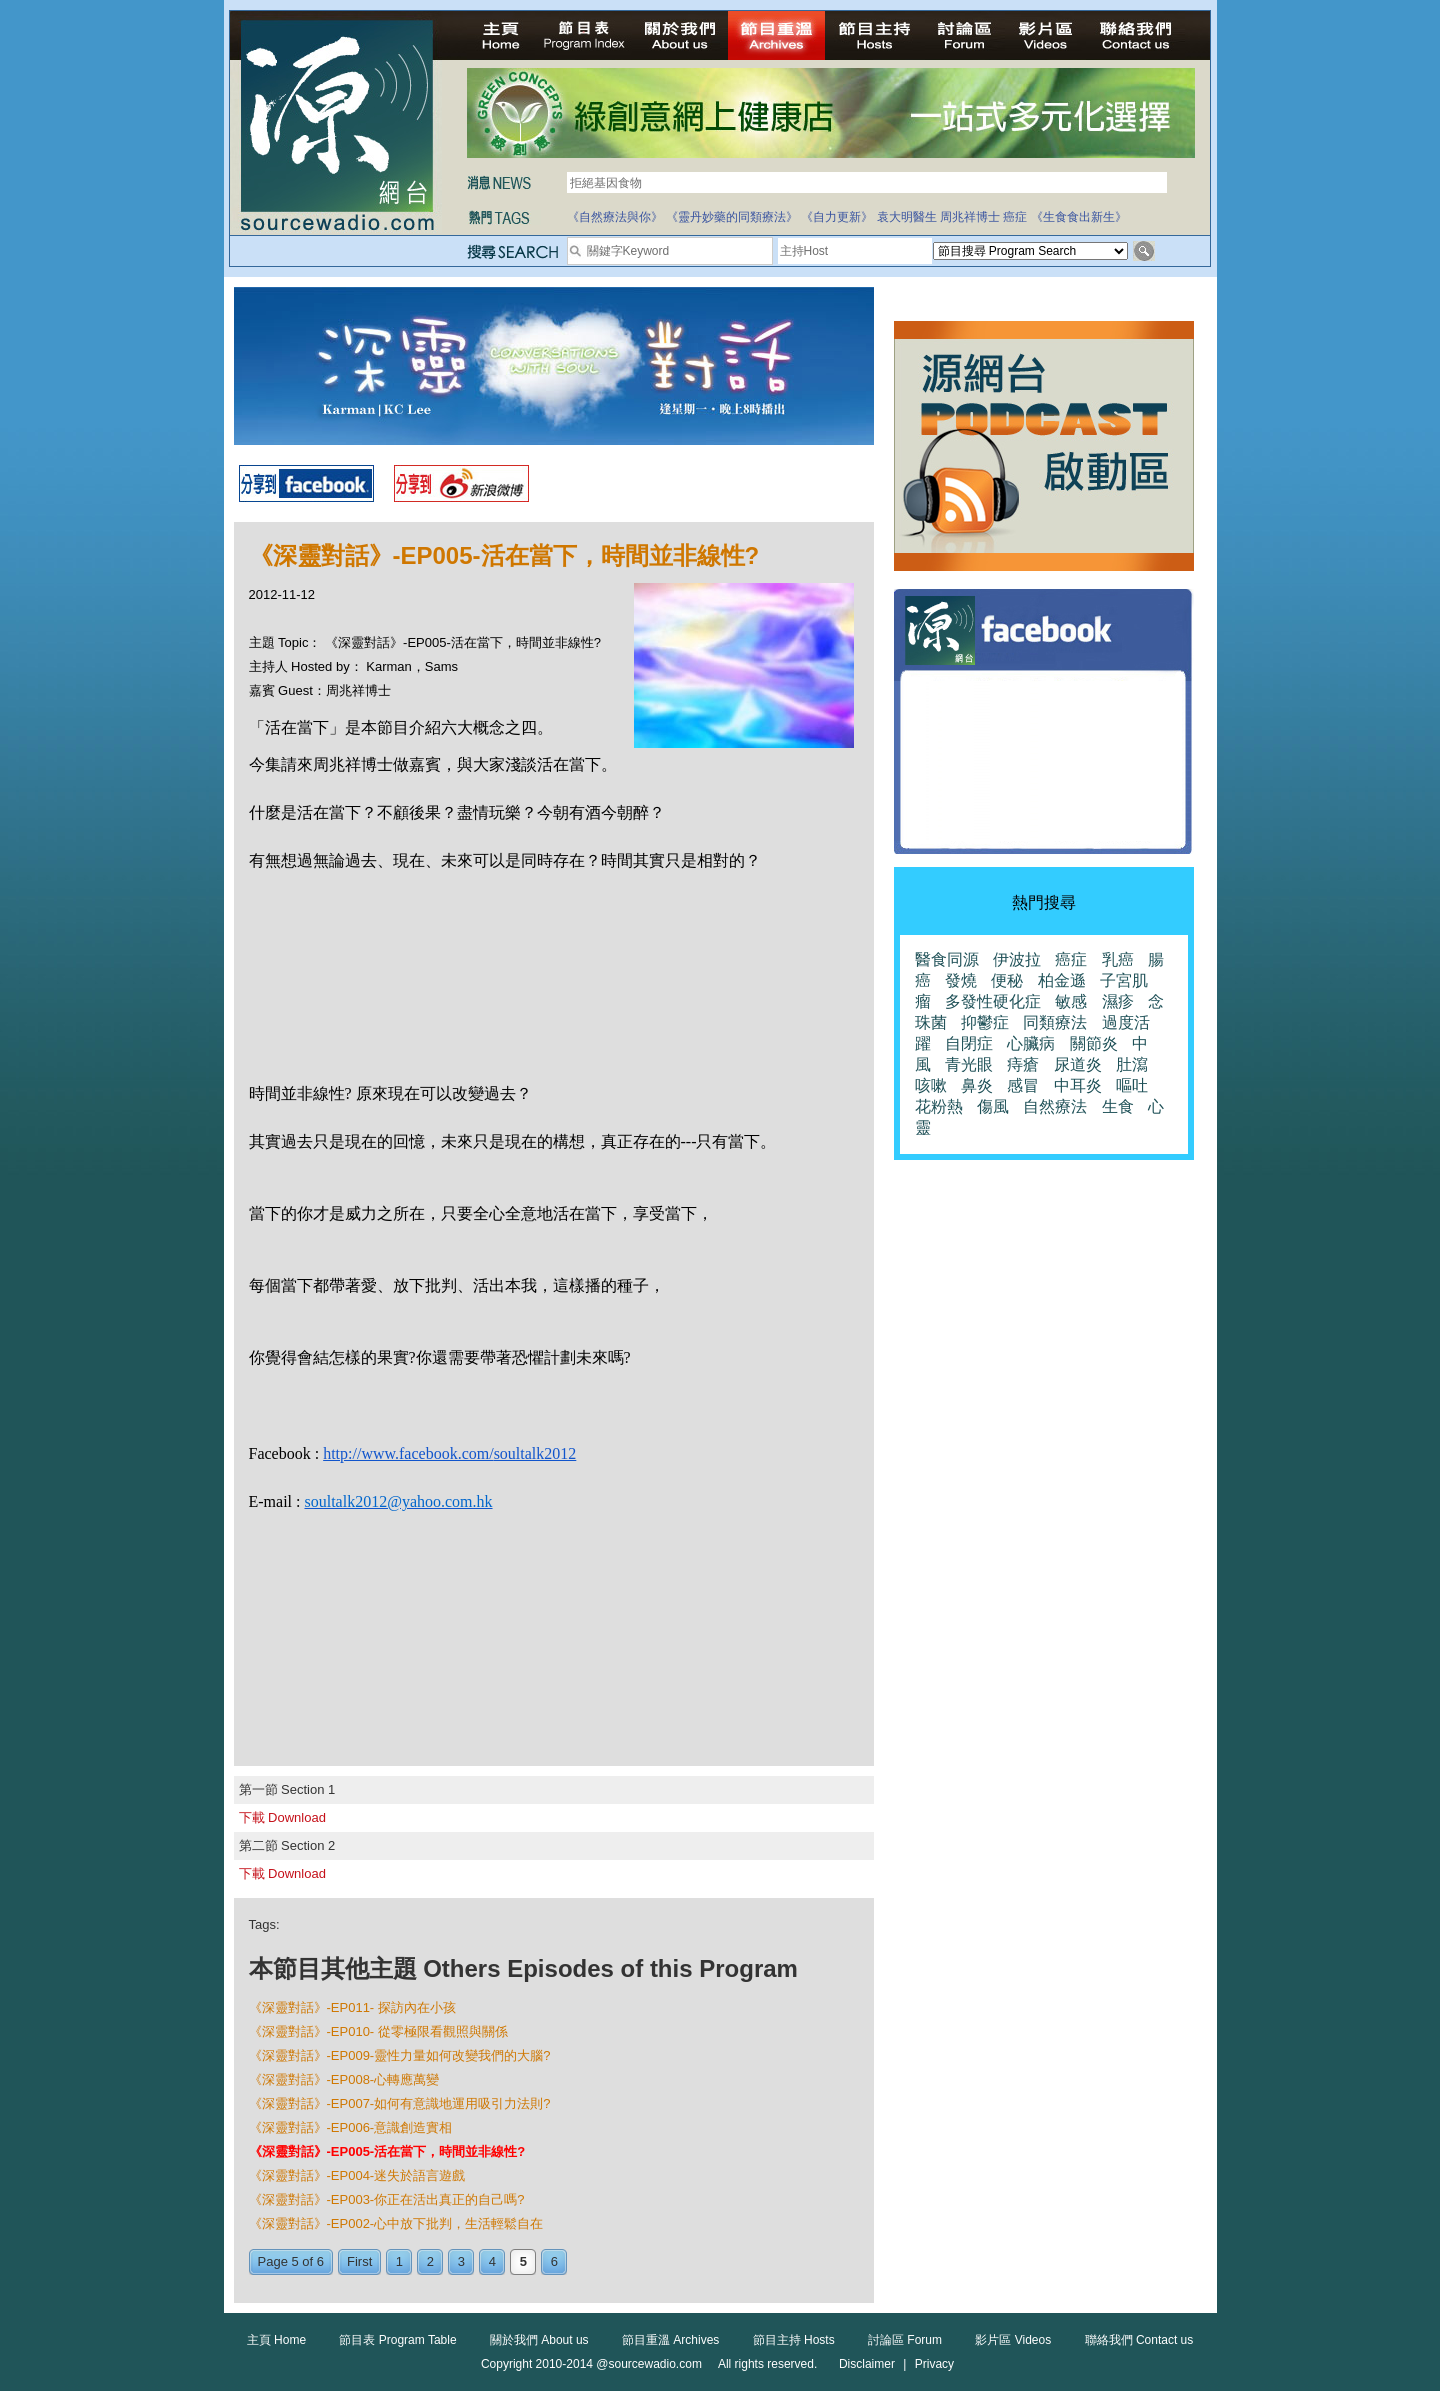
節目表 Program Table (397, 2340)
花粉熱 (939, 1106)
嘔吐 (1132, 1085)
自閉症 (969, 1043)
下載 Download (282, 1817)
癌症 (1015, 217)
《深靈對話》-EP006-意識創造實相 (351, 2127)
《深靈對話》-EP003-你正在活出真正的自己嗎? (387, 2199)
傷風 (993, 1106)
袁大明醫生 (907, 217)
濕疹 (1118, 1001)
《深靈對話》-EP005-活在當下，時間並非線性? (387, 2151)
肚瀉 (1132, 1064)
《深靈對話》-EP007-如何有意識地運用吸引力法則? (400, 2103)
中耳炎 (1078, 1085)
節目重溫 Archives (670, 2340)
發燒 (961, 980)
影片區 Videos (1013, 2340)
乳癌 (1118, 959)
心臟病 (1031, 1043)
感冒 (1023, 1085)
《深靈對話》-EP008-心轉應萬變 (344, 2079)
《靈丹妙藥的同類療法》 (732, 217)
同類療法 (1055, 1022)
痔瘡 (1023, 1064)
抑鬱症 (985, 1022)
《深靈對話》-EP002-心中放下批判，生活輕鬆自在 (396, 2223)
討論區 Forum (905, 2340)
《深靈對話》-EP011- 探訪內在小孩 (352, 2007)
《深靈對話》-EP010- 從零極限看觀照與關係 (378, 2031)
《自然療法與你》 (615, 217)
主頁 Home (276, 2340)
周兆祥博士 (970, 217)
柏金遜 (1062, 980)
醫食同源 (947, 959)
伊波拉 (1017, 959)
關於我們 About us (539, 2340)
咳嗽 (931, 1085)
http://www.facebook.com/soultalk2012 (449, 1453)
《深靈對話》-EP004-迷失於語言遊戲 (357, 2175)
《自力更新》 (837, 217)
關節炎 (1094, 1043)
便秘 (1007, 980)
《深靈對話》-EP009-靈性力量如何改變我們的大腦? (400, 2055)
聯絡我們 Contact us (1139, 2340)
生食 (1118, 1106)
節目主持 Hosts (794, 2340)
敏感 (1071, 1001)
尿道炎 (1078, 1064)
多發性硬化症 (993, 1001)
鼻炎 (977, 1085)
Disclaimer (867, 2364)
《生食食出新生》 (1079, 217)
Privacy (934, 2364)
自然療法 (1055, 1106)
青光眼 (969, 1064)
